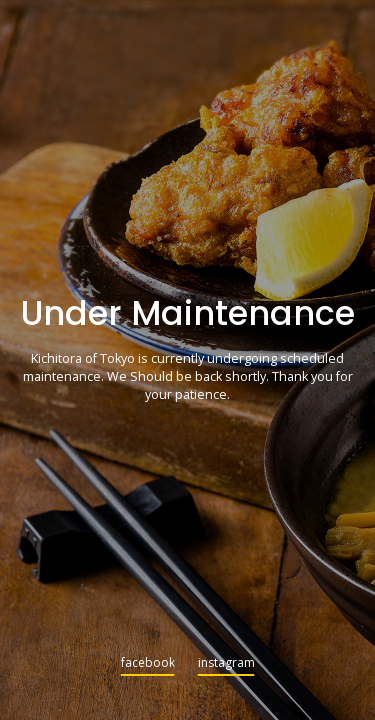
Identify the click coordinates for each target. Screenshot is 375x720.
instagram (226, 664)
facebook (148, 664)
